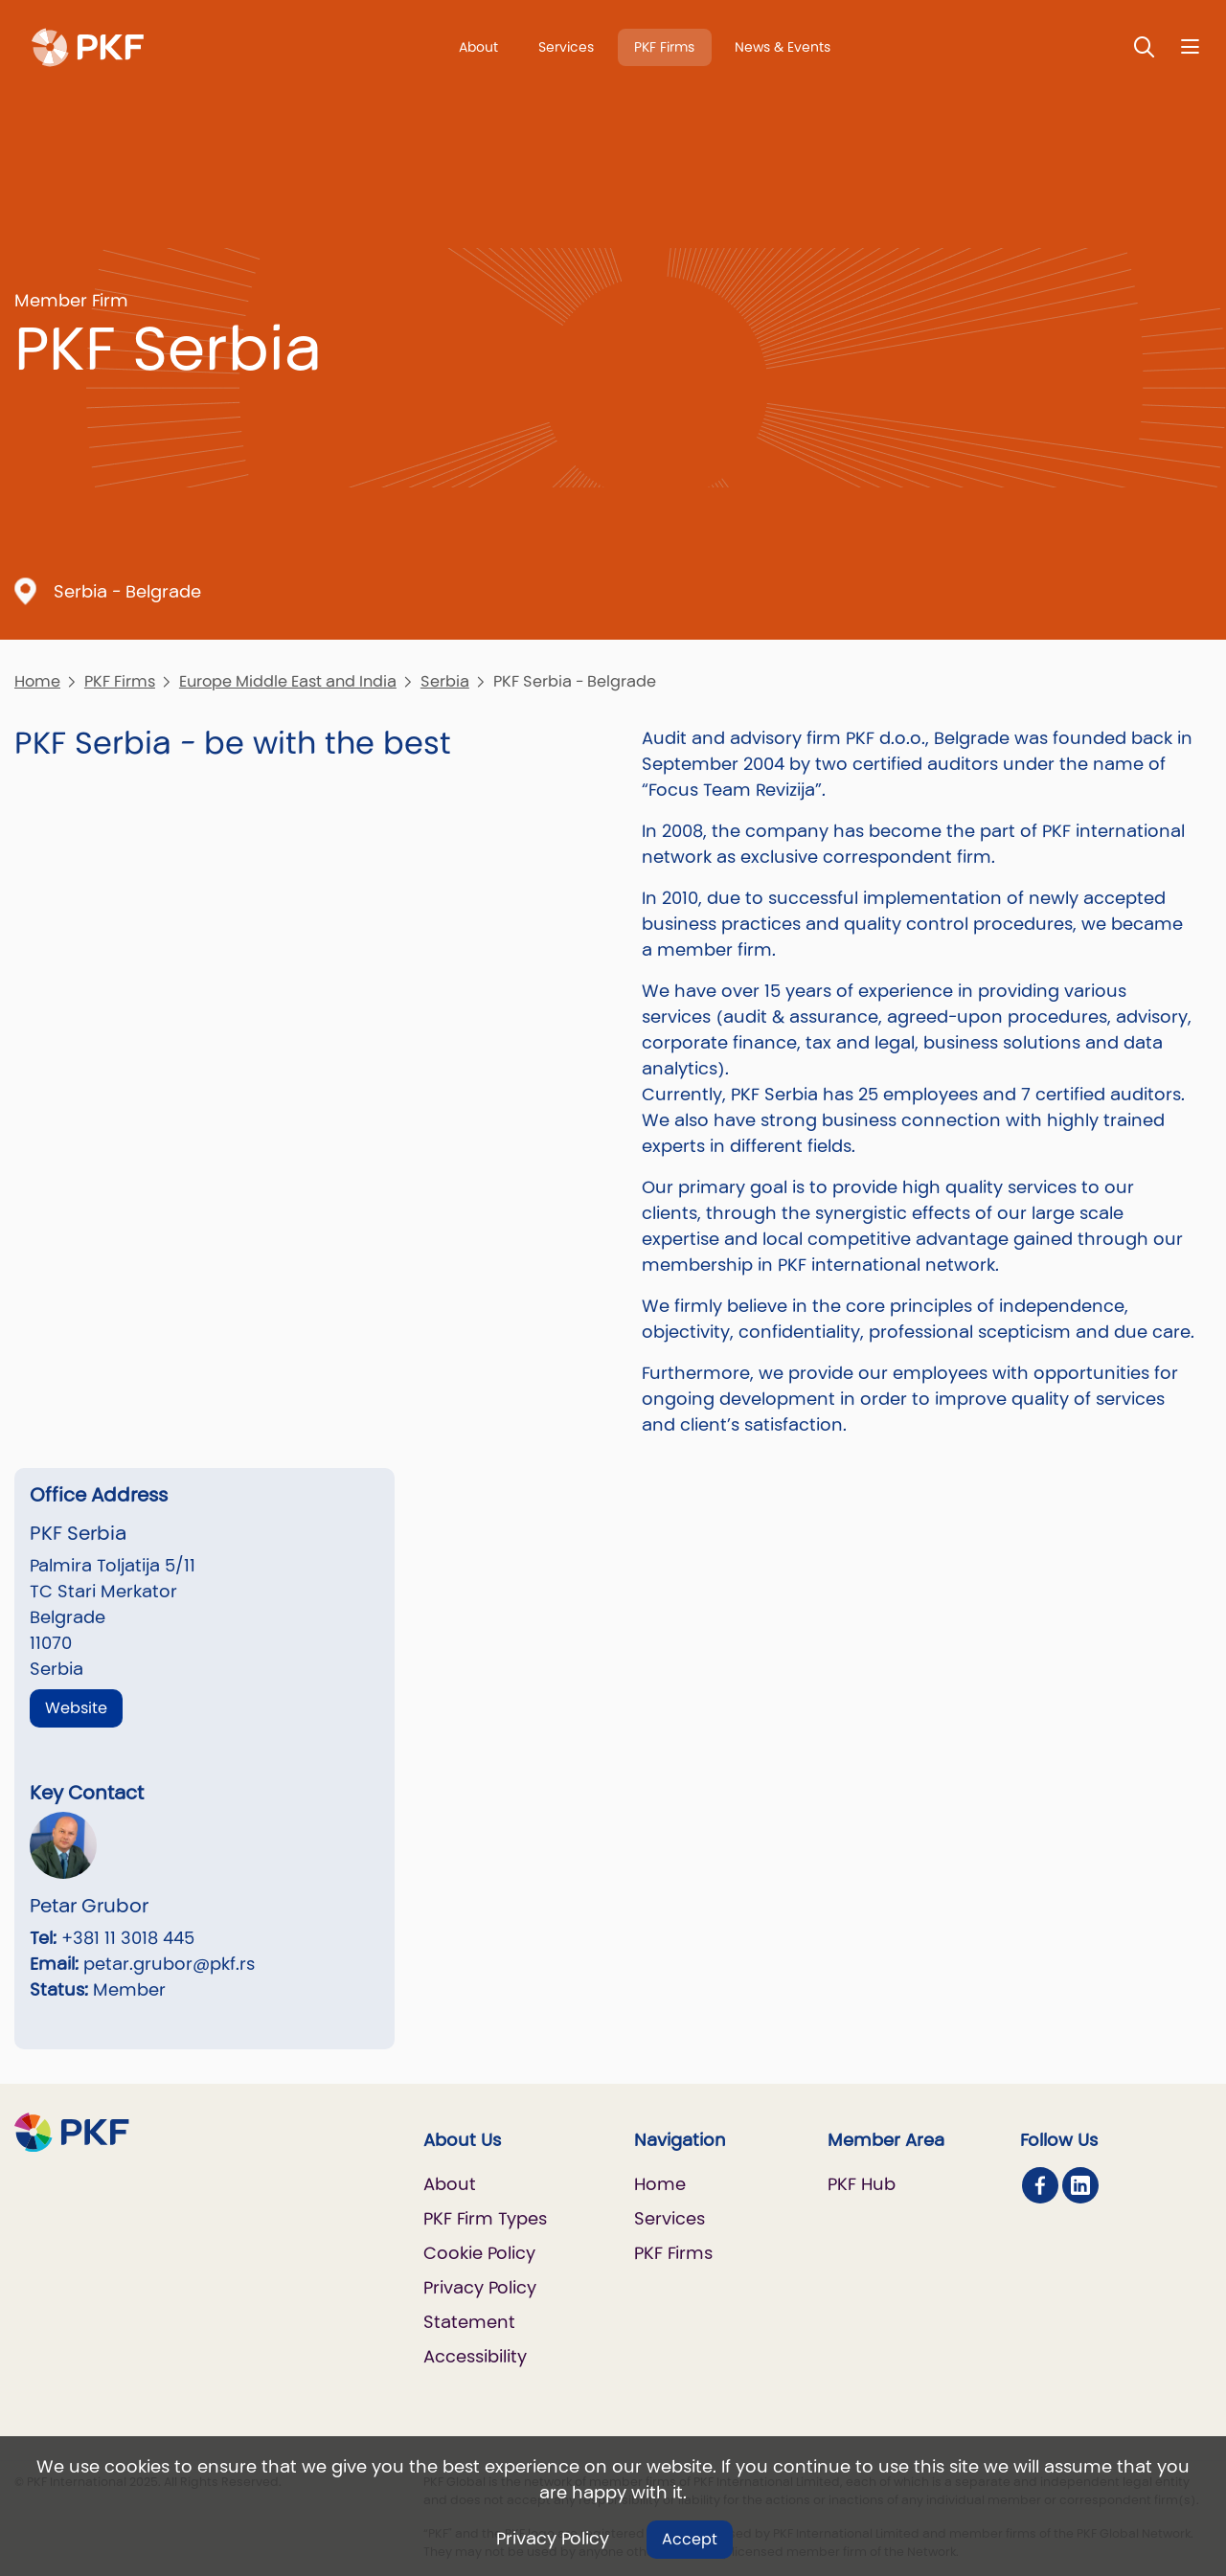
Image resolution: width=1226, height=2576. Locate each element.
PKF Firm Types (485, 2218)
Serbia (444, 681)
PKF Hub (862, 2184)
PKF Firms (664, 46)
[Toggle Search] (1144, 46)
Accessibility (475, 2356)
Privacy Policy (552, 2538)
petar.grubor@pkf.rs (169, 1964)
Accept (689, 2539)
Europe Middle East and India (288, 681)
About (478, 46)
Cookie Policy (479, 2253)
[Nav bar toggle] (1190, 46)
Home (37, 681)
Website (76, 1708)
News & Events (782, 46)
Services (566, 46)
